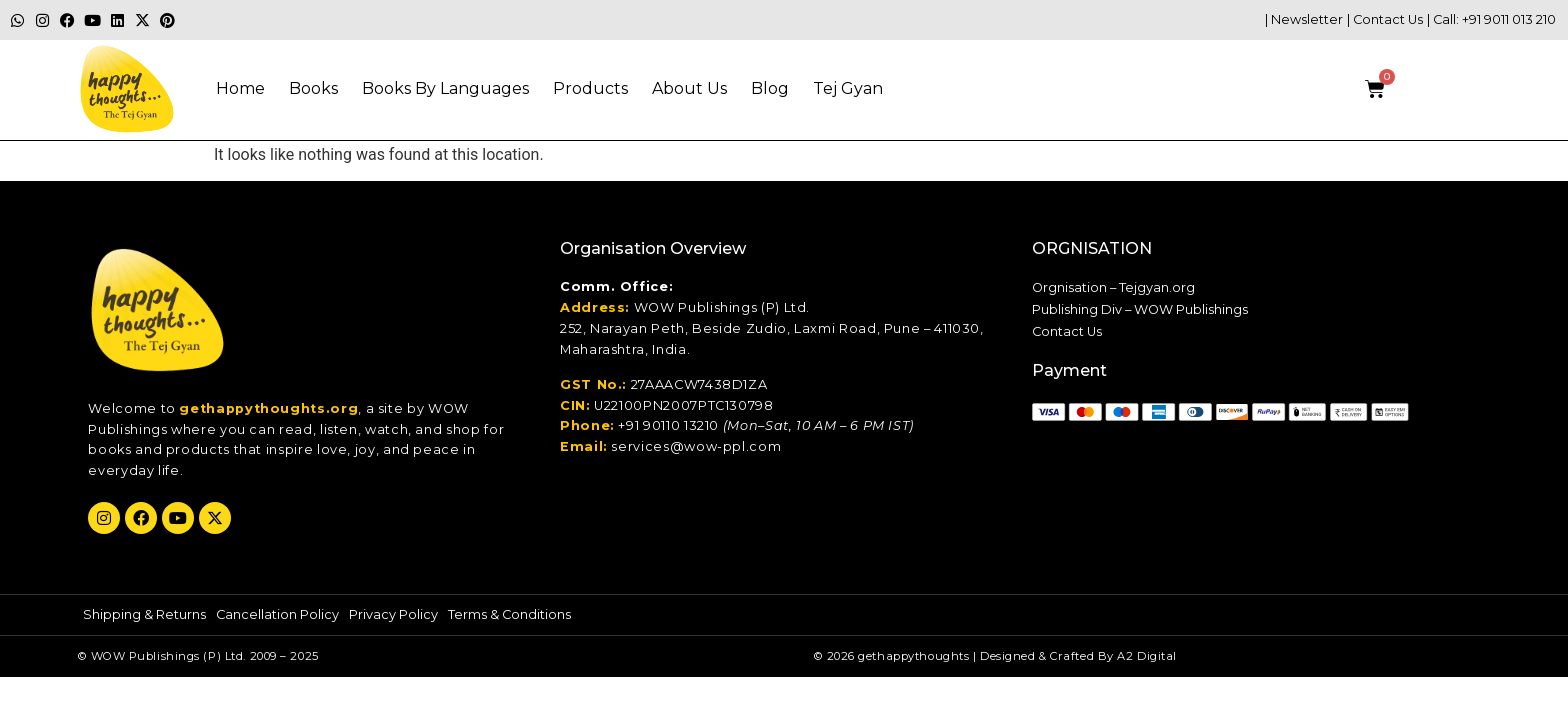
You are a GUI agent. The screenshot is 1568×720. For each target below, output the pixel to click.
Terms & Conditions (509, 614)
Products (590, 88)
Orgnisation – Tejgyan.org (1113, 287)
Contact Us (1067, 331)
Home (240, 88)
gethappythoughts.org (268, 408)
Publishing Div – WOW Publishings (1140, 309)
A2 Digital (1147, 656)
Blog (770, 88)
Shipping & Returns (144, 614)
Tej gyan (848, 88)
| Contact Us (1385, 19)
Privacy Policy (393, 614)
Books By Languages (445, 88)
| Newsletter (1304, 19)
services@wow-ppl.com (696, 446)
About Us (689, 88)
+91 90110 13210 (668, 425)
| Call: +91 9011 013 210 (1491, 19)
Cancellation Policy (277, 614)
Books (313, 88)
